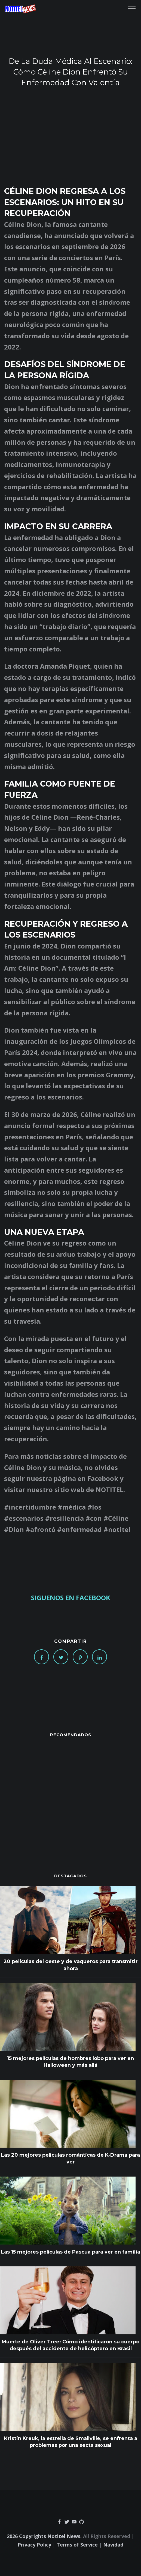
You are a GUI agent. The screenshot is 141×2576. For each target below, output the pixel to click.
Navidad (113, 2544)
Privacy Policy (34, 2544)
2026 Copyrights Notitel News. (44, 2536)
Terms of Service (77, 2544)
